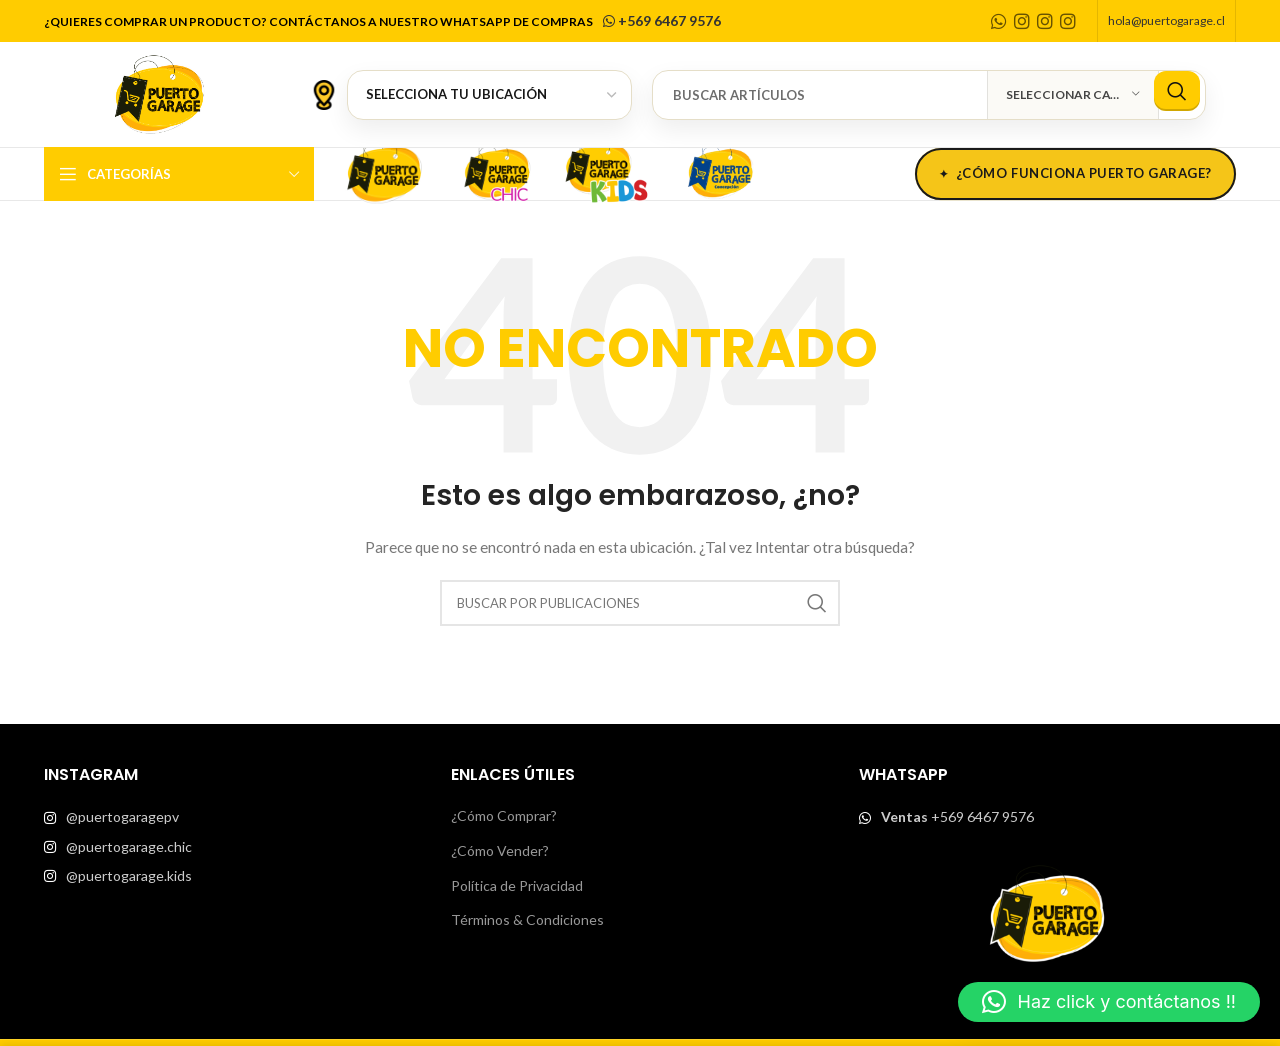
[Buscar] (929, 95)
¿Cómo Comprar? (504, 815)
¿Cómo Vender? (500, 850)
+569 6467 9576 (660, 20)
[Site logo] (159, 92)
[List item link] (232, 817)
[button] (1109, 1002)
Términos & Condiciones (527, 919)
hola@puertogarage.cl (1166, 20)
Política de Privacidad (517, 885)
